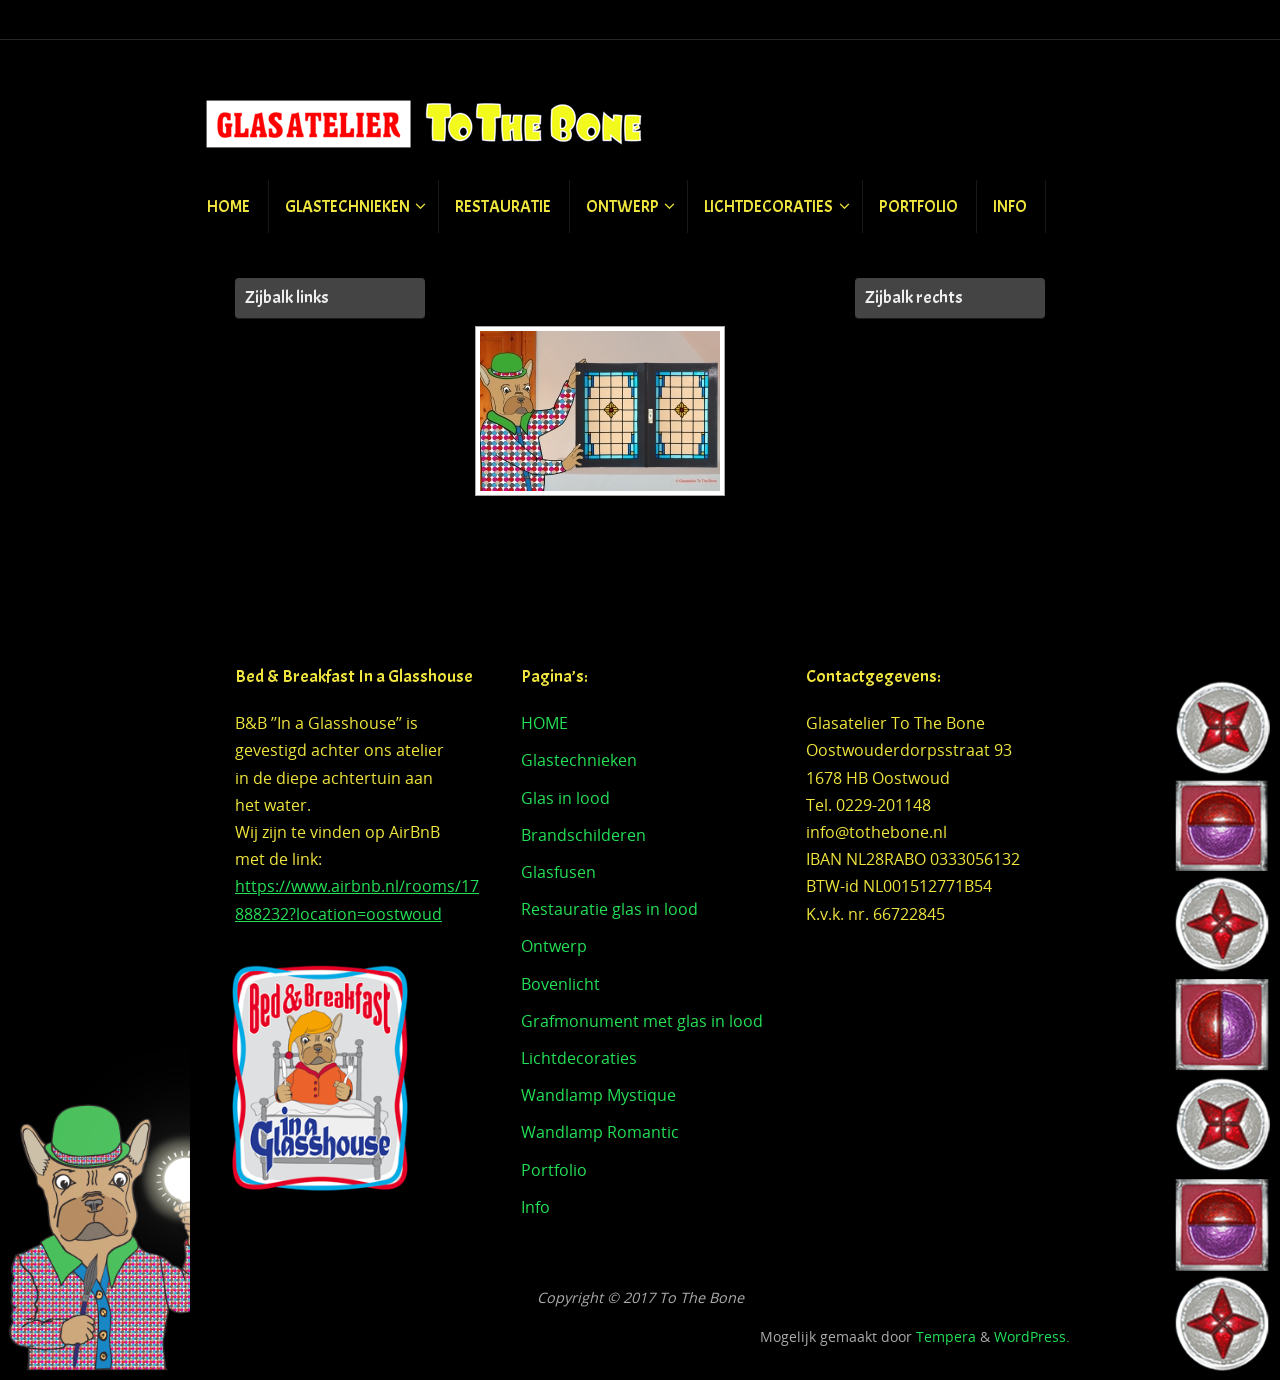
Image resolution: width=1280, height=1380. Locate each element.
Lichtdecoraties (579, 1058)
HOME (544, 723)
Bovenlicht (560, 984)
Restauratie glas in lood (609, 909)
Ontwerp (554, 946)
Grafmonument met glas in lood (642, 1021)
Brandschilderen (583, 835)
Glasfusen (558, 872)
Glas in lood (565, 798)
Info (535, 1207)
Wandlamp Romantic (600, 1132)
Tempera (946, 1336)
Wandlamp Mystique (598, 1095)
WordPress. (1032, 1336)
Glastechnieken (579, 760)
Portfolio (554, 1170)
